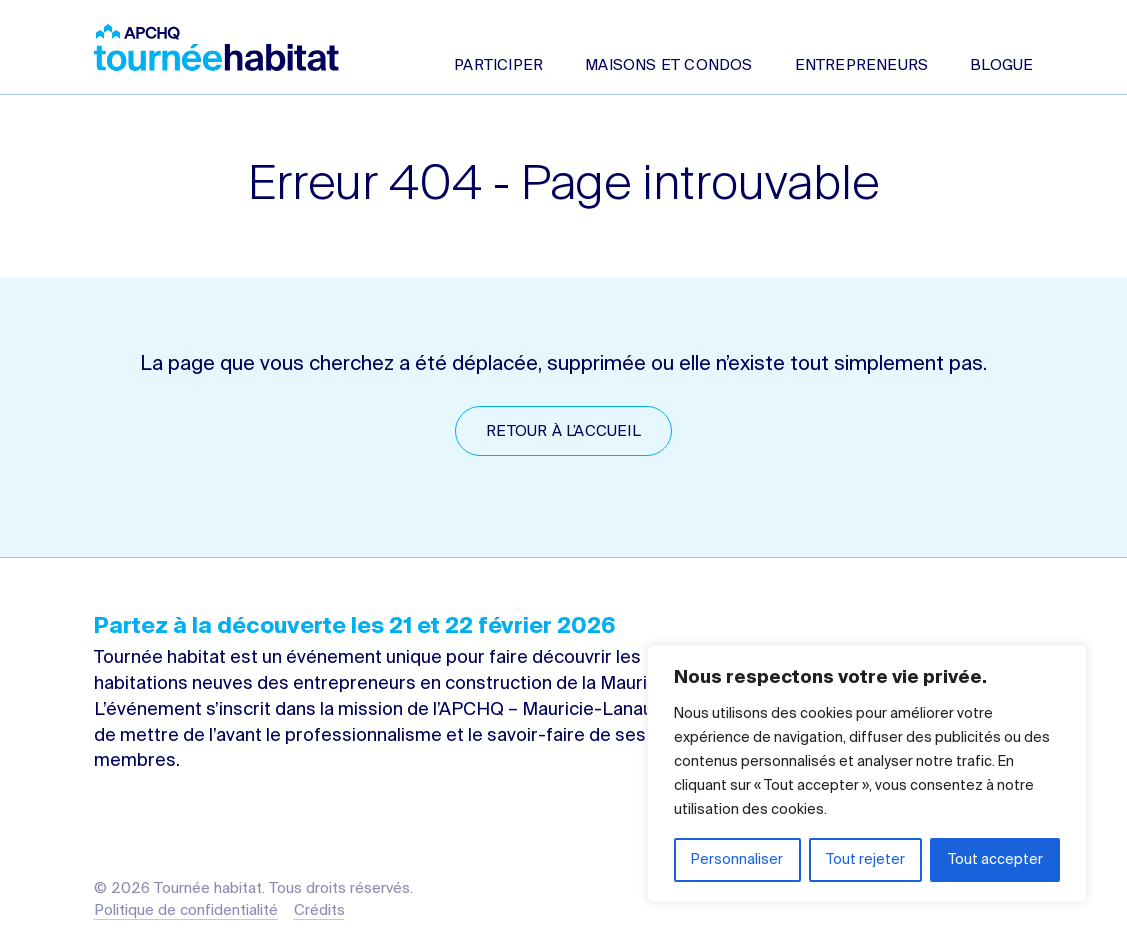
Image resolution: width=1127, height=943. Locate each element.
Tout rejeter (865, 860)
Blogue (1001, 65)
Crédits (319, 910)
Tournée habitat (216, 47)
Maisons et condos (668, 65)
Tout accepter (995, 860)
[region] (867, 774)
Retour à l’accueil (563, 431)
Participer (498, 65)
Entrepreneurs (862, 65)
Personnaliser (737, 860)
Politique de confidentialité (186, 910)
